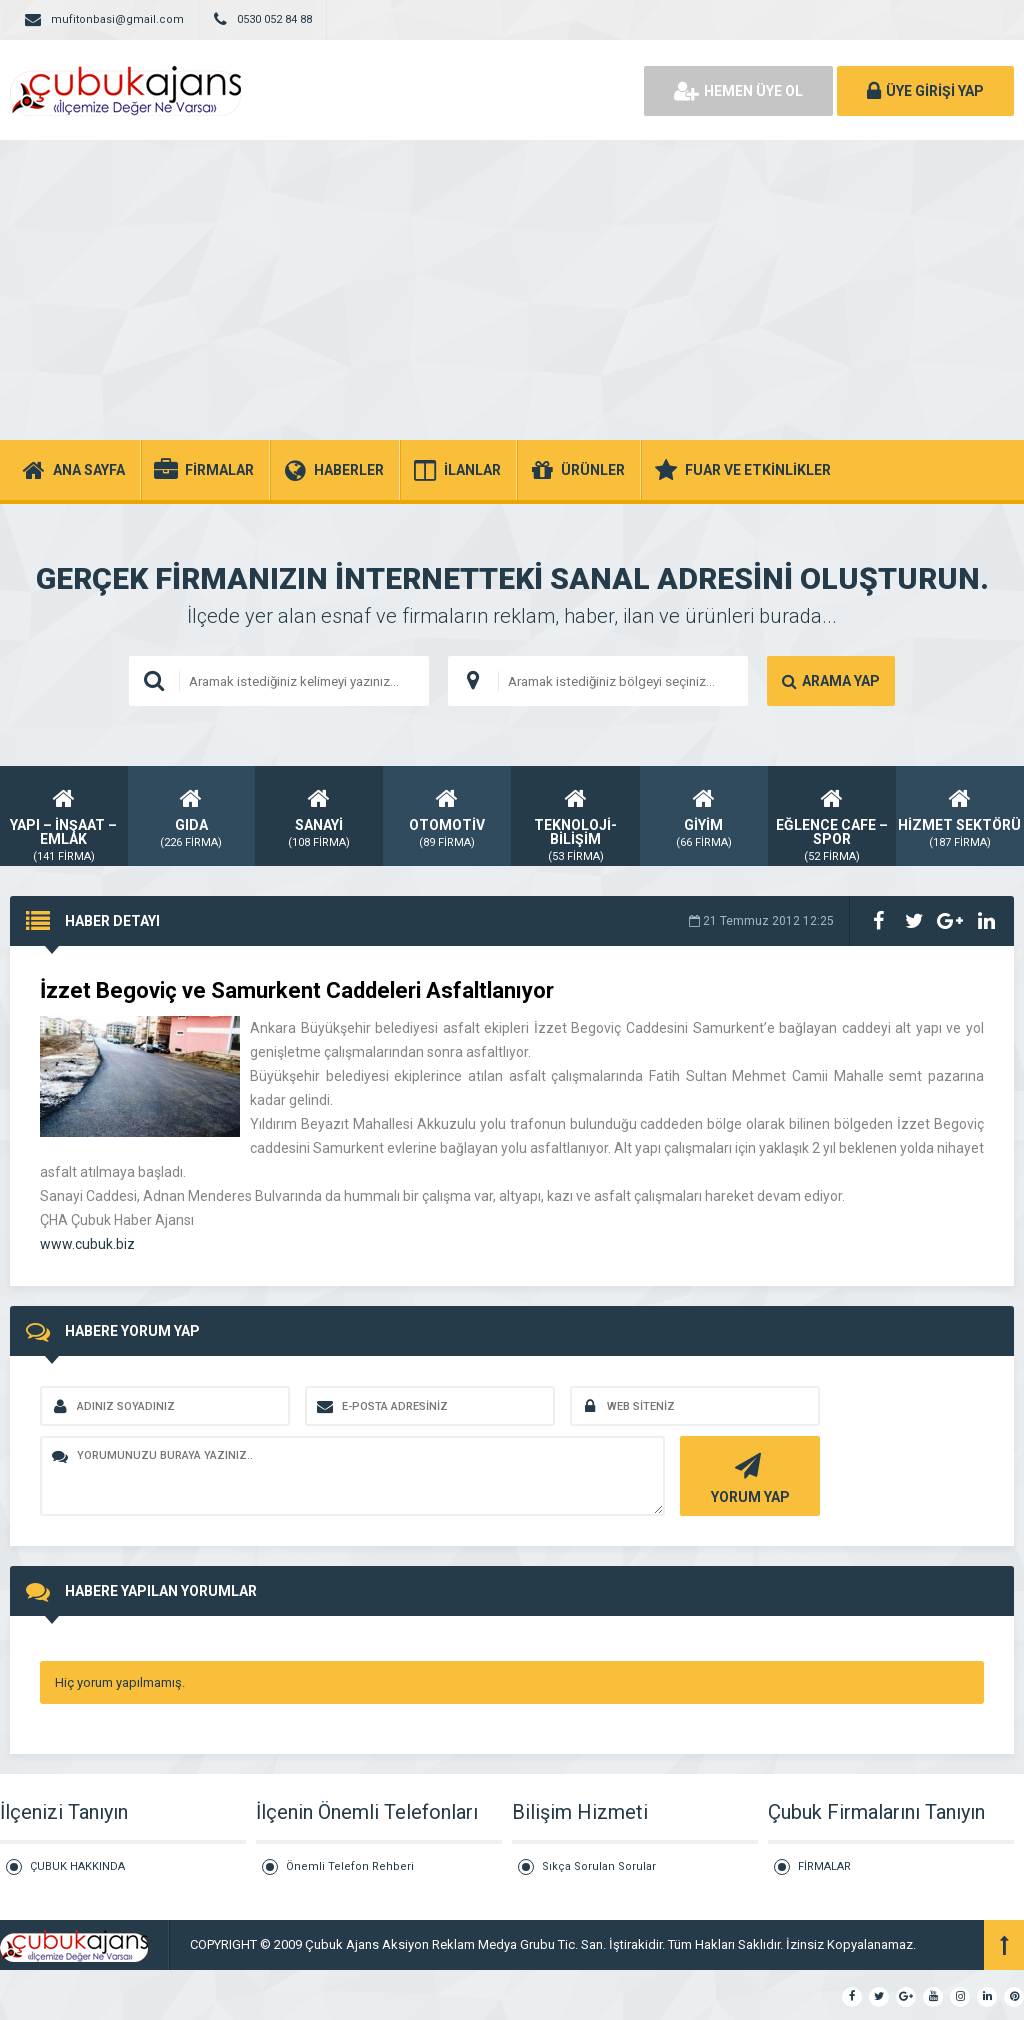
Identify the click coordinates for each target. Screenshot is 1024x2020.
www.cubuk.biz (87, 1244)
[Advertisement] (512, 290)
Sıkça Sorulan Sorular (599, 1866)
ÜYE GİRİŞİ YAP (925, 91)
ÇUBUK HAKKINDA (77, 1866)
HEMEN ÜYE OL (738, 91)
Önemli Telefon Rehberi (350, 1866)
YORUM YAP (747, 1476)
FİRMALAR (824, 1866)
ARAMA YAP (831, 681)
